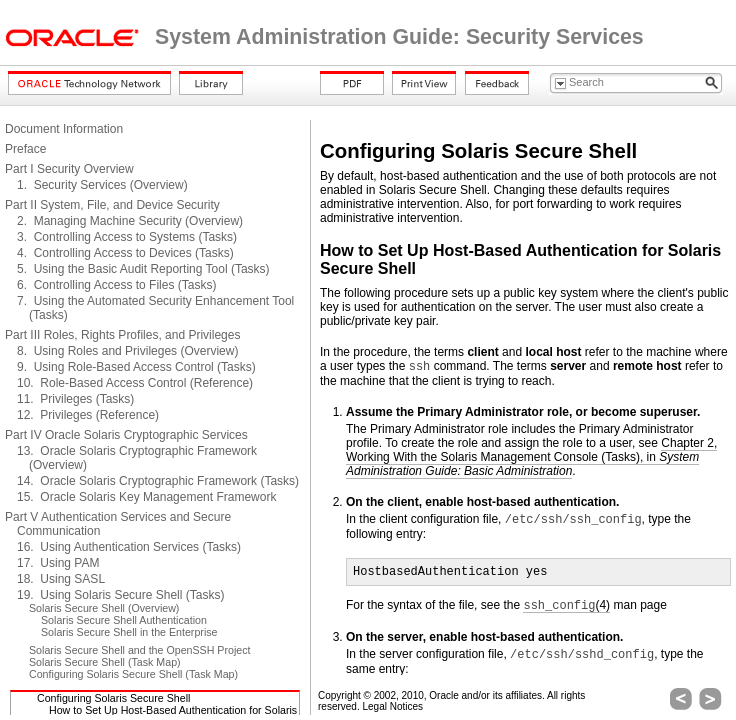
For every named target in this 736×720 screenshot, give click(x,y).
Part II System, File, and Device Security (112, 205)
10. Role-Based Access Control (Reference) (135, 383)
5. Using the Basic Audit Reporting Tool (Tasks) (143, 269)
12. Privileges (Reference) (88, 415)
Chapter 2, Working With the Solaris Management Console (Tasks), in (531, 457)
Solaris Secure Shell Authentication (124, 620)
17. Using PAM (58, 563)
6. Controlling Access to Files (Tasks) (116, 285)
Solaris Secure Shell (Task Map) (105, 662)
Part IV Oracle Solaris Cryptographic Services (126, 435)
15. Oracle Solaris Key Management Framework (146, 497)
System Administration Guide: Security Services (399, 37)
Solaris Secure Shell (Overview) (104, 608)
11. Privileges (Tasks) (75, 399)
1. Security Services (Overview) (102, 185)
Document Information (64, 129)
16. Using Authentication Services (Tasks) (129, 547)
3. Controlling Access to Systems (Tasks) (127, 237)
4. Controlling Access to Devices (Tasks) (125, 253)
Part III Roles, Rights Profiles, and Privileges (122, 335)
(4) (566, 605)
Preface (25, 149)
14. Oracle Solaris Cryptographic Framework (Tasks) (158, 481)
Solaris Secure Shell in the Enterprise (129, 632)
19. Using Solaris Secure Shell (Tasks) (120, 595)
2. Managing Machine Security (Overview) (130, 221)
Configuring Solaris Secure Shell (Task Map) (133, 674)
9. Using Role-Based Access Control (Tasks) (136, 367)
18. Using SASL (61, 579)
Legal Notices (392, 706)
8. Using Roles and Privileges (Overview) (127, 351)
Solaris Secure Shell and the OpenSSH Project (140, 650)
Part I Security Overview (69, 169)
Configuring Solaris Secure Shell (113, 698)
